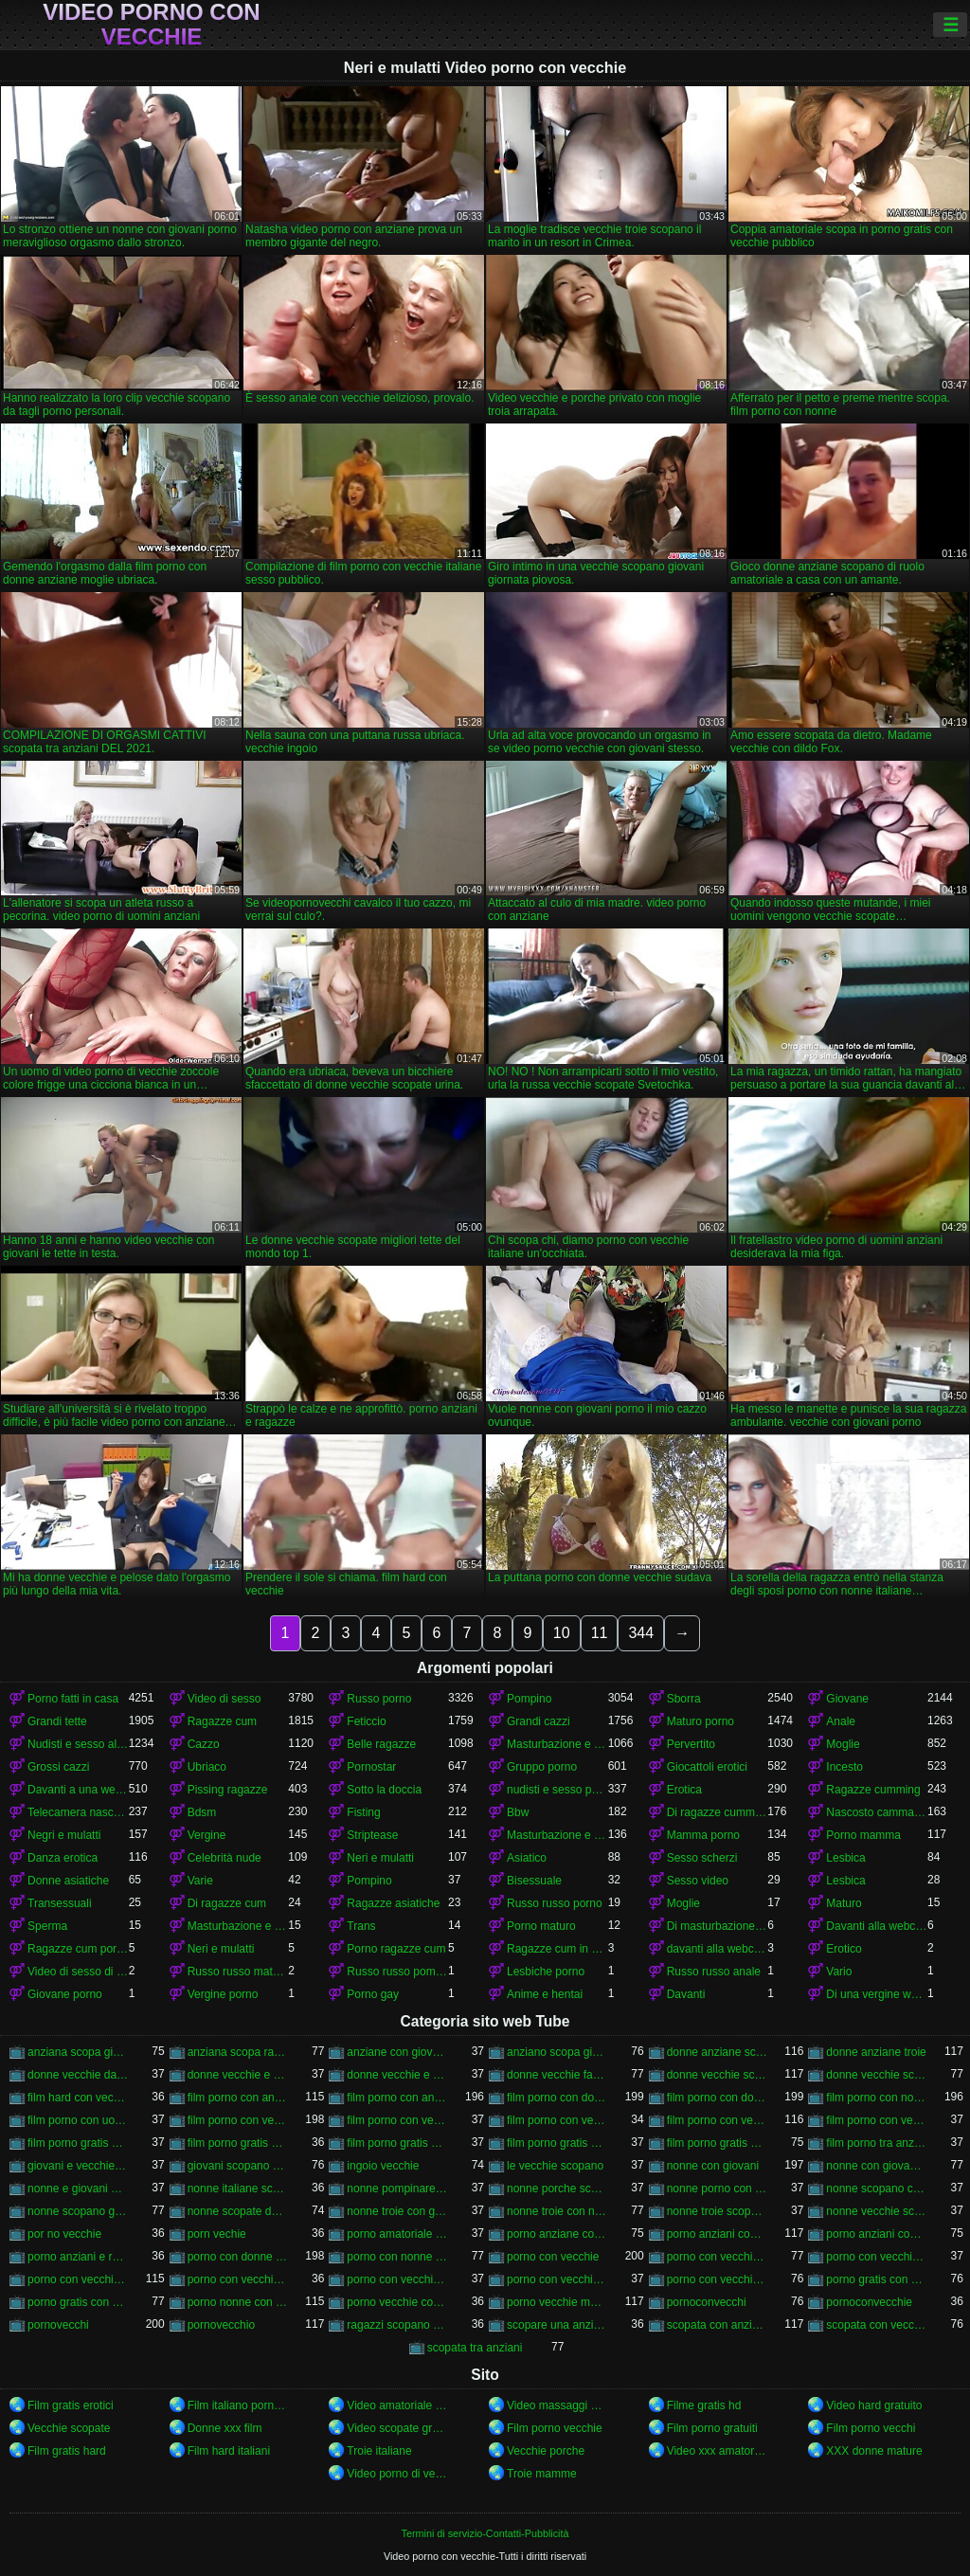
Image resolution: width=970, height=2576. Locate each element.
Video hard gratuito (874, 2405)
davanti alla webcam (717, 1948)
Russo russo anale (714, 1971)
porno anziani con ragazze (876, 2234)
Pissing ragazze (228, 1789)
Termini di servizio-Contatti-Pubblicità (484, 2533)
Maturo (843, 1903)
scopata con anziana (717, 2325)
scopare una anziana (557, 2325)
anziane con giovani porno (397, 2052)
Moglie (842, 1744)
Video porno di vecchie (397, 2473)
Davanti (686, 1994)
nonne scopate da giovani (238, 2211)
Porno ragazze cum (396, 1948)
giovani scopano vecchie (238, 2165)
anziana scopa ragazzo (238, 2052)
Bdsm (202, 1812)
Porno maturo (541, 1926)
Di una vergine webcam (876, 1994)
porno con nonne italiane (397, 2256)
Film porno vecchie (554, 2428)
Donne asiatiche (68, 1880)
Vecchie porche (545, 2451)
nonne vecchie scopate (876, 2211)
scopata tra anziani (475, 2347)
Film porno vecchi (870, 2428)
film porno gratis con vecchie (717, 2143)
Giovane (847, 1698)
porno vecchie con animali (397, 2302)
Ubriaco (207, 1767)
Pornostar (371, 1767)
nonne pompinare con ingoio (397, 2188)
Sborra (684, 1698)
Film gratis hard (66, 2451)
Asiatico (527, 1857)
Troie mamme (542, 2473)
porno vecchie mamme (557, 2302)
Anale (840, 1721)
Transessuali (59, 1903)
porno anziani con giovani (717, 2234)
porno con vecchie (553, 2256)
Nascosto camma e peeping (876, 1812)
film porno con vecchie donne (397, 2120)
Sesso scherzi (702, 1857)
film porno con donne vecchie (717, 2097)
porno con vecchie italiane (78, 2279)
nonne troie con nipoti (557, 2211)
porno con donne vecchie (238, 2256)
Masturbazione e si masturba (557, 1835)
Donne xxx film (225, 2428)
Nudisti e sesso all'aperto (78, 1744)
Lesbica (845, 1857)
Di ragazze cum (227, 1903)
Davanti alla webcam (876, 1926)
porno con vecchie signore (557, 2279)
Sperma (47, 1926)
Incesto (844, 1767)
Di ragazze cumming (717, 1812)
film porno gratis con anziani (78, 2143)
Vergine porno (223, 1994)
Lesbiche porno (545, 1971)
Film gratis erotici (70, 2405)
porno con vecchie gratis (876, 2256)
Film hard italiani (229, 2451)
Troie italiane (379, 2451)
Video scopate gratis (397, 2428)
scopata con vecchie (876, 2325)
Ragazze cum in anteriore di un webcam (557, 1948)
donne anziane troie (875, 2052)
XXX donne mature (874, 2451)
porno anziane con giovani (557, 2234)
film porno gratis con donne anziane (238, 2143)
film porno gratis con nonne (557, 2143)
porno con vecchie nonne (238, 2279)
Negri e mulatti (63, 1835)
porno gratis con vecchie (78, 2302)
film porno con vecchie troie (876, 2120)
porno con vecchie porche (397, 2279)
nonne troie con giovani (397, 2211)
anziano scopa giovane (557, 2052)
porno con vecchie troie (717, 2279)
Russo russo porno (554, 1903)
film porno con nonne (876, 2097)
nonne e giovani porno (78, 2188)
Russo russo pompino (397, 1971)
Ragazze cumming (873, 1789)
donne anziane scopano (717, 2052)
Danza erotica (62, 1857)
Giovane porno (64, 1994)
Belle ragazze (381, 1744)
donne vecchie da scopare (78, 2074)
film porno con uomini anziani (78, 2120)
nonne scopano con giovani (876, 2188)
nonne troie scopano (717, 2211)
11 (599, 1633)
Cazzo (204, 1744)
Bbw (518, 1812)
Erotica (684, 1789)
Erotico (843, 1948)
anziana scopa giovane (78, 2052)
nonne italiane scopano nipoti (238, 2188)
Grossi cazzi (58, 1767)
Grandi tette (57, 1721)
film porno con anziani (397, 2097)
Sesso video (697, 1880)
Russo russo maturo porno (238, 1971)
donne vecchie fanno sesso (557, 2074)
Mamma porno (703, 1835)
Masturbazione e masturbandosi (238, 1926)
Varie (200, 1880)
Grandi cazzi (538, 1721)
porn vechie (217, 2234)
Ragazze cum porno (78, 1948)
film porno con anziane (238, 2097)
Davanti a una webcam (78, 1789)
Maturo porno (700, 1721)
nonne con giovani (713, 2165)
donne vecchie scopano (717, 2074)
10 (561, 1633)
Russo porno (379, 1698)
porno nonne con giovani (238, 2302)
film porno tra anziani (876, 2143)
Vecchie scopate (68, 2428)
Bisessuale (534, 1880)
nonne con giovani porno (876, 2165)
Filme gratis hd (704, 2405)
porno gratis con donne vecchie (876, 2279)
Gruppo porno (542, 1767)
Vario (839, 1971)
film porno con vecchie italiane (717, 2120)
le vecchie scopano (555, 2165)
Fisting (363, 1812)
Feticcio (366, 1721)
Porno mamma (863, 1835)
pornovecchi (58, 2325)
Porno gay (373, 1994)
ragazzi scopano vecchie (397, 2325)
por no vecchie (64, 2234)
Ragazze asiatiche (393, 1903)
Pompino (529, 1698)
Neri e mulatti (380, 1857)
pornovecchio (221, 2325)
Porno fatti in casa (72, 1698)
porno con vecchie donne (717, 2256)
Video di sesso (224, 1698)
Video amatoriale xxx (397, 2405)
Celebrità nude (224, 1857)
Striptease (372, 1835)
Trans (361, 1926)
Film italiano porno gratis (238, 2405)
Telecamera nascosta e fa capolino (78, 1812)
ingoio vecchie (383, 2165)
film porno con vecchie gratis (557, 2120)
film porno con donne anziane (557, 2097)
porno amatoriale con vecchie (397, 2234)
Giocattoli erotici (707, 1767)
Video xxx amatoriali (717, 2451)
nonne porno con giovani (717, 2188)
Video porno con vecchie (151, 24)
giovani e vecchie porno (78, 2165)
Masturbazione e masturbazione (557, 1744)
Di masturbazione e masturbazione (717, 1926)
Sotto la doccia (384, 1789)
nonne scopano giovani (78, 2211)
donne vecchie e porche (397, 2074)
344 (641, 1633)
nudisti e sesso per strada (557, 1789)
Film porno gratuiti (712, 2428)
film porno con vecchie (238, 2120)
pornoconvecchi (706, 2302)
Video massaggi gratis (557, 2405)
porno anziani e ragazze (78, 2256)
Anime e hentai (545, 1994)
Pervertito (691, 1744)
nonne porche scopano (557, 2188)
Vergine (207, 1835)
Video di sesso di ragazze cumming (78, 1971)
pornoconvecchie (869, 2302)
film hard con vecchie (78, 2097)
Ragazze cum (222, 1721)
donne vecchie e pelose (238, 2074)
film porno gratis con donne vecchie (397, 2143)
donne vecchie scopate (876, 2074)
